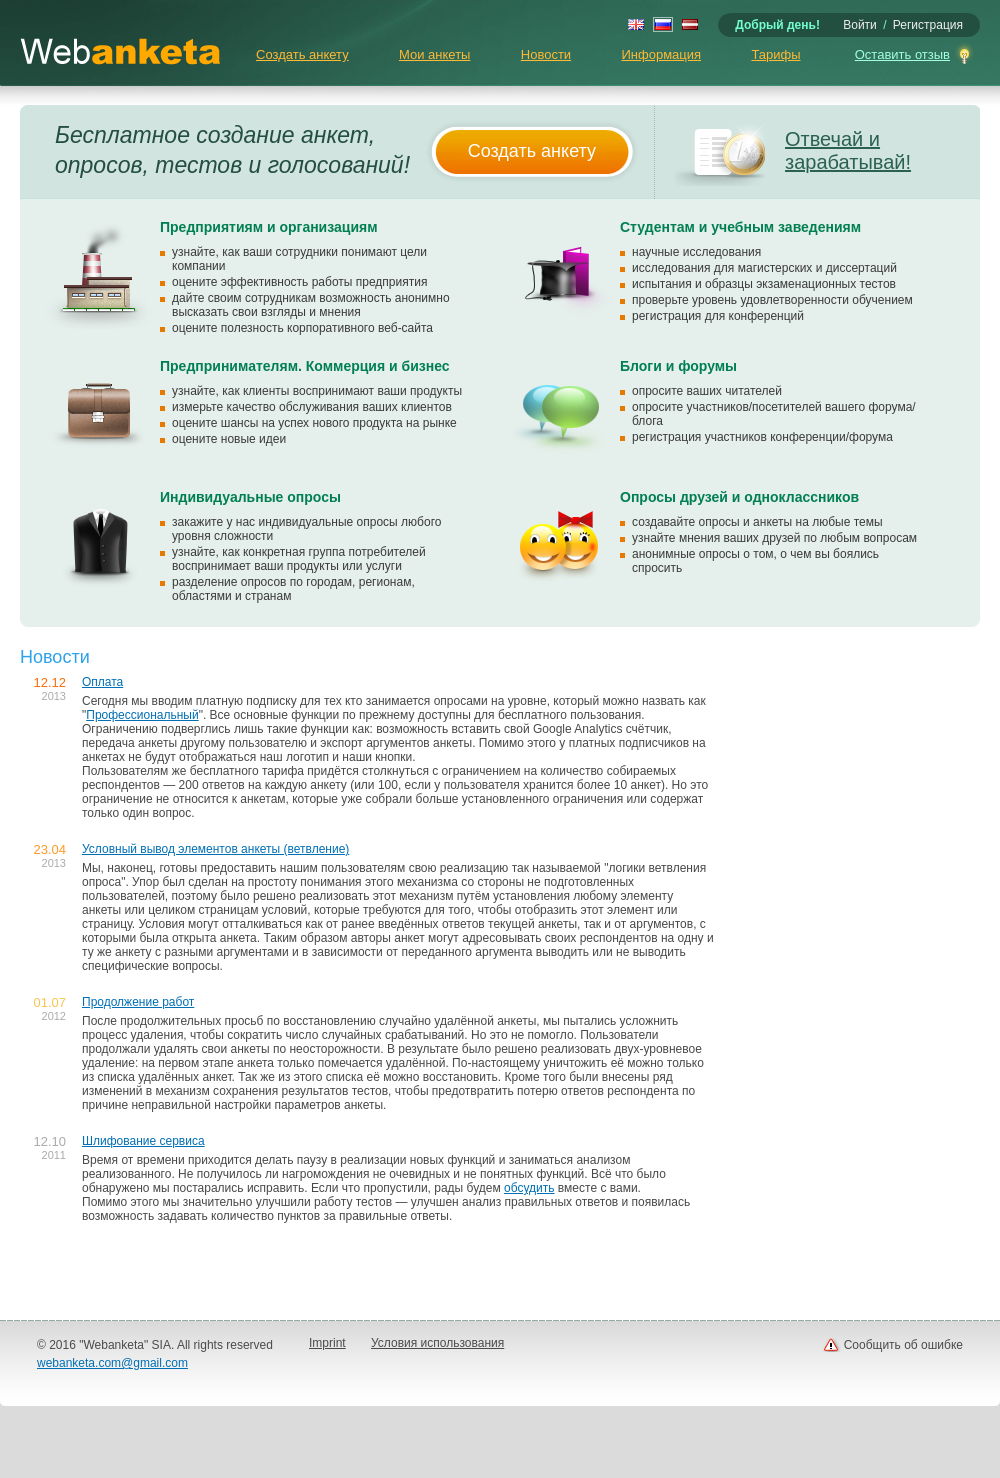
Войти (860, 25)
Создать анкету (302, 54)
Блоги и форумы (678, 366)
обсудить (529, 1188)
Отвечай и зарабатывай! (848, 150)
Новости (546, 54)
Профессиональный (142, 715)
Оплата (102, 682)
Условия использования (437, 1343)
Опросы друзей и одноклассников (739, 497)
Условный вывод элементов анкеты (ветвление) (215, 849)
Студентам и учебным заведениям (740, 227)
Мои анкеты (434, 54)
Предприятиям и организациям (269, 227)
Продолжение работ (138, 1002)
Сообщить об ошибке (903, 1345)
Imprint (327, 1343)
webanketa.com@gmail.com (112, 1363)
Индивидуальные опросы (250, 497)
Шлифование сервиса (143, 1141)
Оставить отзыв (902, 54)
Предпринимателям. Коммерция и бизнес (305, 366)
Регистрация (928, 25)
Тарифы (775, 54)
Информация (661, 54)
